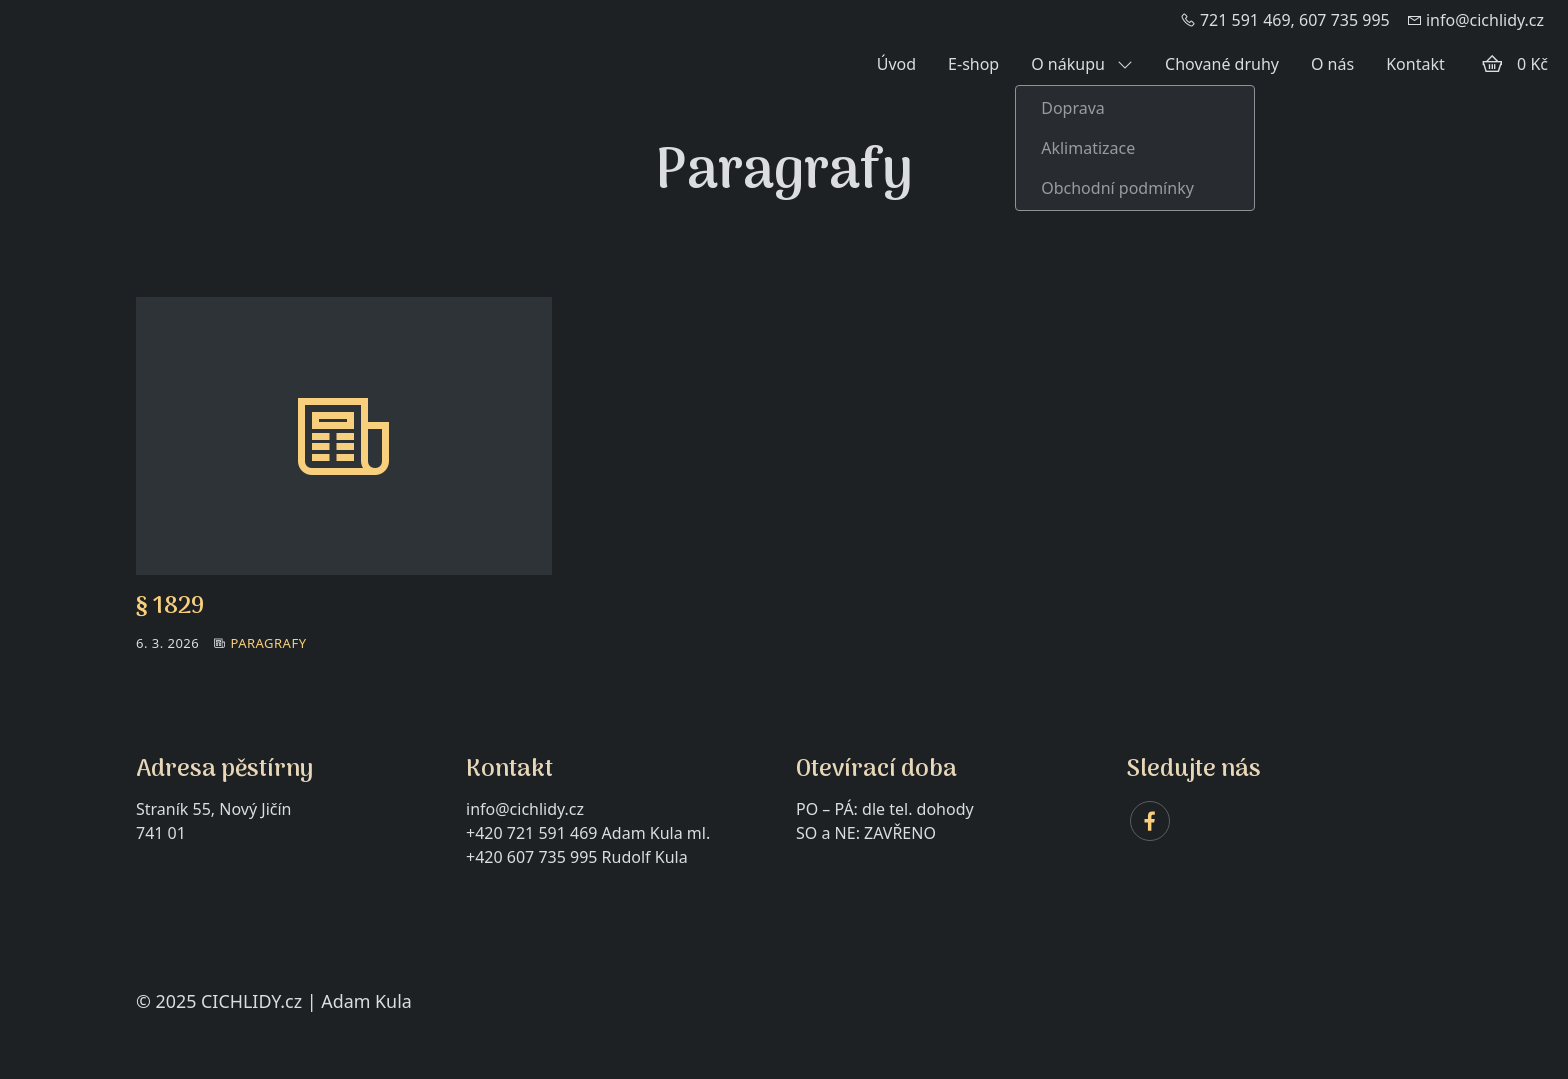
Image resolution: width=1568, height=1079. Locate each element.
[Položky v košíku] (1492, 64)
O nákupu (1082, 64)
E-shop (973, 64)
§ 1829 (170, 606)
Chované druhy (1222, 64)
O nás (1332, 64)
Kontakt (1415, 64)
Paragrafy (268, 643)
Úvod (896, 64)
